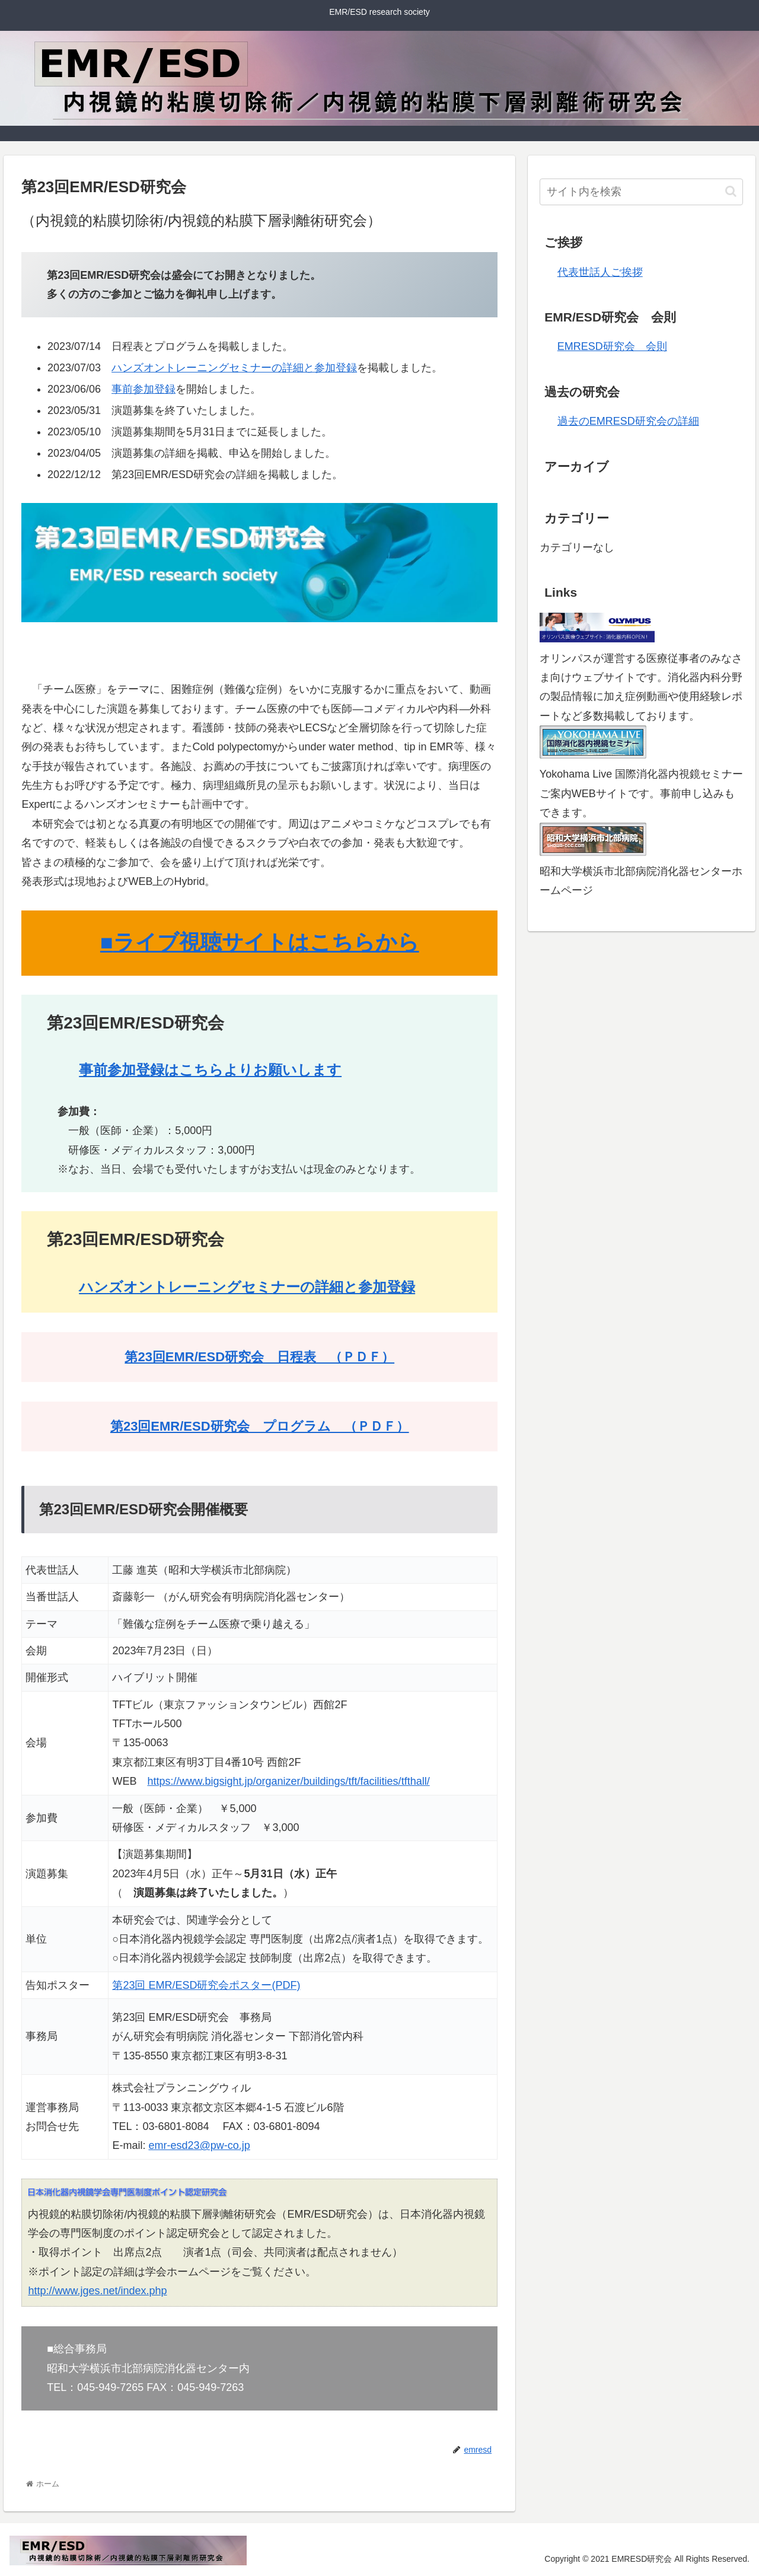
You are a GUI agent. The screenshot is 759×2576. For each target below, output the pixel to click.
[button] (730, 191)
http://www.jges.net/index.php (97, 2291)
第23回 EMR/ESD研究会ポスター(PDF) (206, 1985)
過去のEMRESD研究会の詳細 (628, 421)
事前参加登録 (143, 389)
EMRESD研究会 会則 (612, 346)
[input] (642, 192)
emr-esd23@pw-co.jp (199, 2145)
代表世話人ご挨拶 (600, 272)
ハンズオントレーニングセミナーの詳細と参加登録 (234, 368)
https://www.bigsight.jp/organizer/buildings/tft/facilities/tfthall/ (288, 1781)
